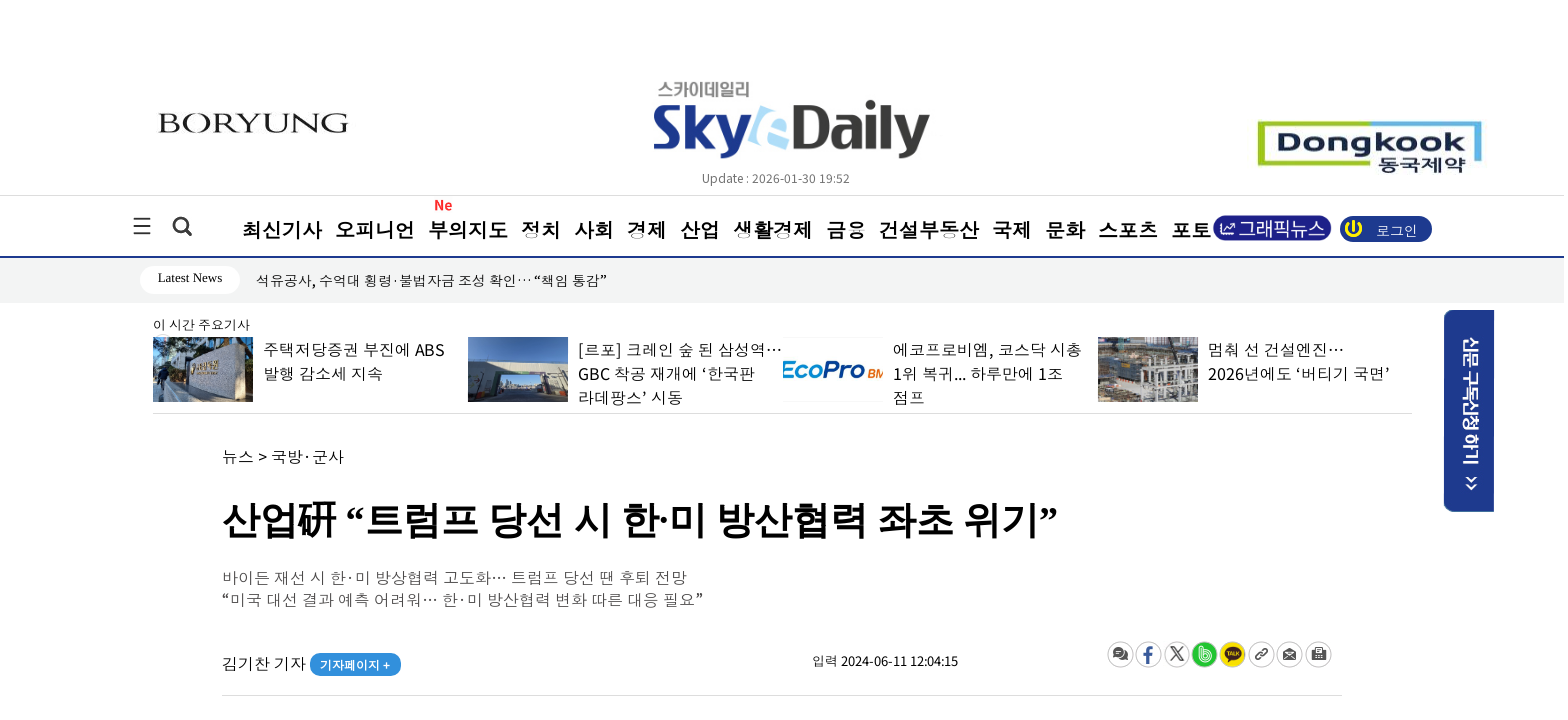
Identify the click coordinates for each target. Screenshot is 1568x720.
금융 (846, 229)
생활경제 (773, 229)
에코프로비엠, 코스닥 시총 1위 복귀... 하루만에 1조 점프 (986, 373)
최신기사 (282, 229)
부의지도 (468, 229)
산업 (700, 229)
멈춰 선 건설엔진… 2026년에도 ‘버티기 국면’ (1298, 361)
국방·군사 (307, 456)
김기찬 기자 (311, 663)
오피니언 (375, 229)
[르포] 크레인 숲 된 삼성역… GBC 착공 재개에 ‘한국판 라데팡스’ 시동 (679, 373)
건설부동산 (929, 229)
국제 (1012, 229)
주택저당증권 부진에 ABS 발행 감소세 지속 (353, 361)
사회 (594, 229)
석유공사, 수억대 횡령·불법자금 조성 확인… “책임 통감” (431, 280)
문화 (1065, 229)
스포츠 (1128, 229)
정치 (541, 229)
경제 (647, 229)
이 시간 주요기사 (201, 326)
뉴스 (238, 456)
